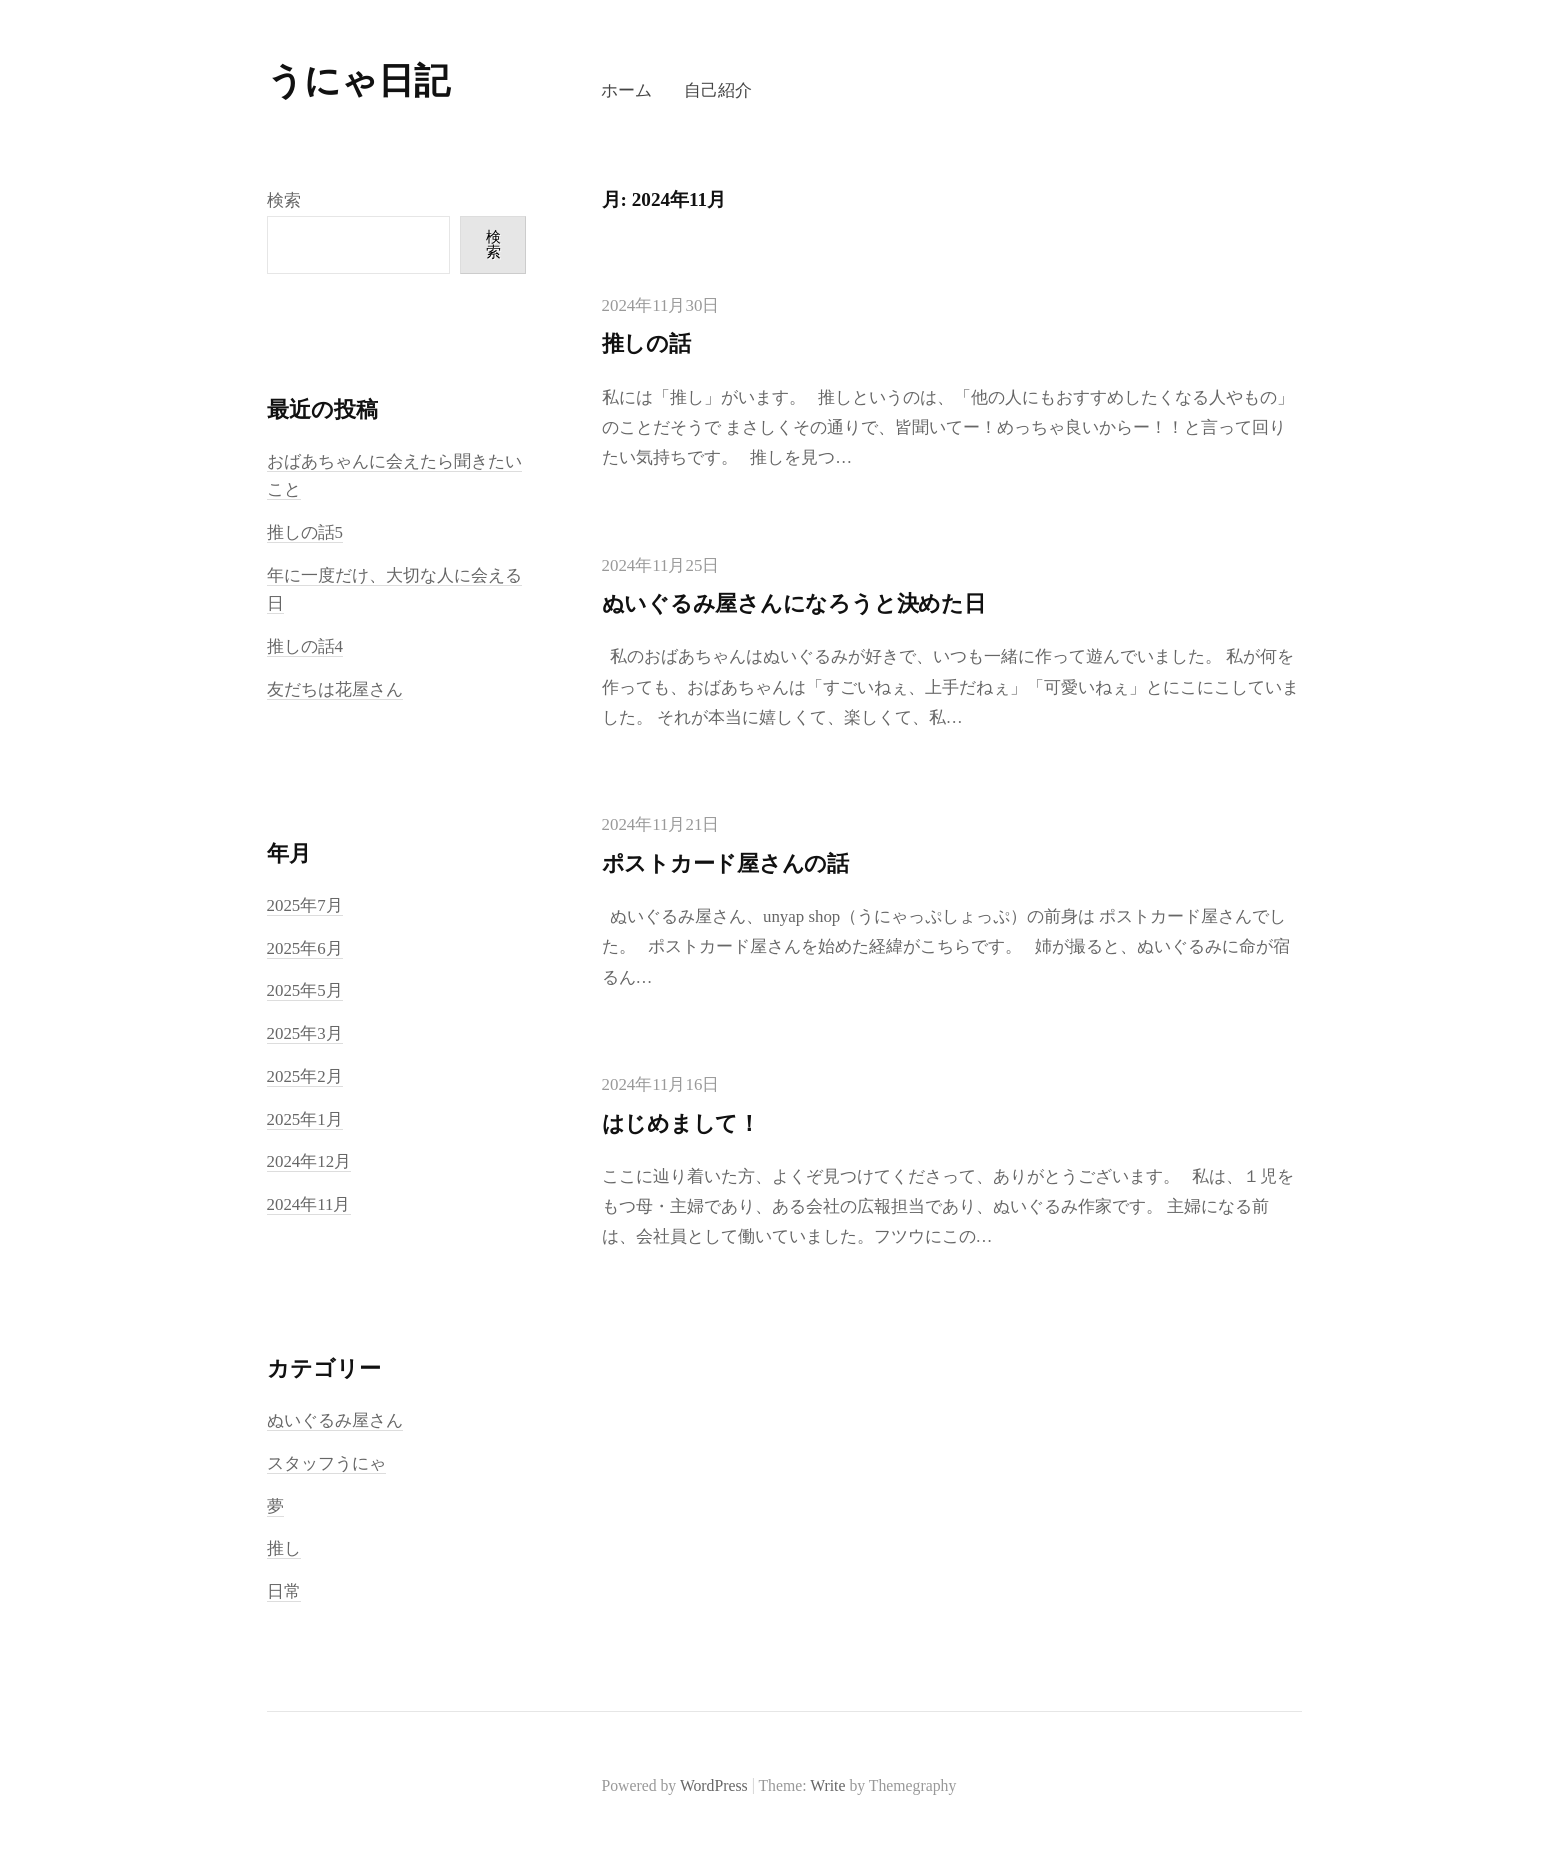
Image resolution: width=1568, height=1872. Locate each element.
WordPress (714, 1785)
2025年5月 (305, 990)
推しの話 (646, 343)
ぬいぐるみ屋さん (335, 1420)
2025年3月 (305, 1033)
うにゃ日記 (358, 81)
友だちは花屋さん (335, 689)
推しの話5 (305, 532)
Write (827, 1785)
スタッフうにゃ (326, 1463)
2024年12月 (309, 1161)
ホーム (626, 90)
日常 (284, 1591)
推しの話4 (305, 646)
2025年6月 (305, 948)
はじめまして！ (681, 1123)
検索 (284, 200)
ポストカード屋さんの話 (726, 863)
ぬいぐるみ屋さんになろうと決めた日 (794, 603)
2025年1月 (305, 1119)
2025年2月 (305, 1076)
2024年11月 (309, 1204)
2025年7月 (305, 905)
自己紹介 (718, 90)
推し (284, 1548)
